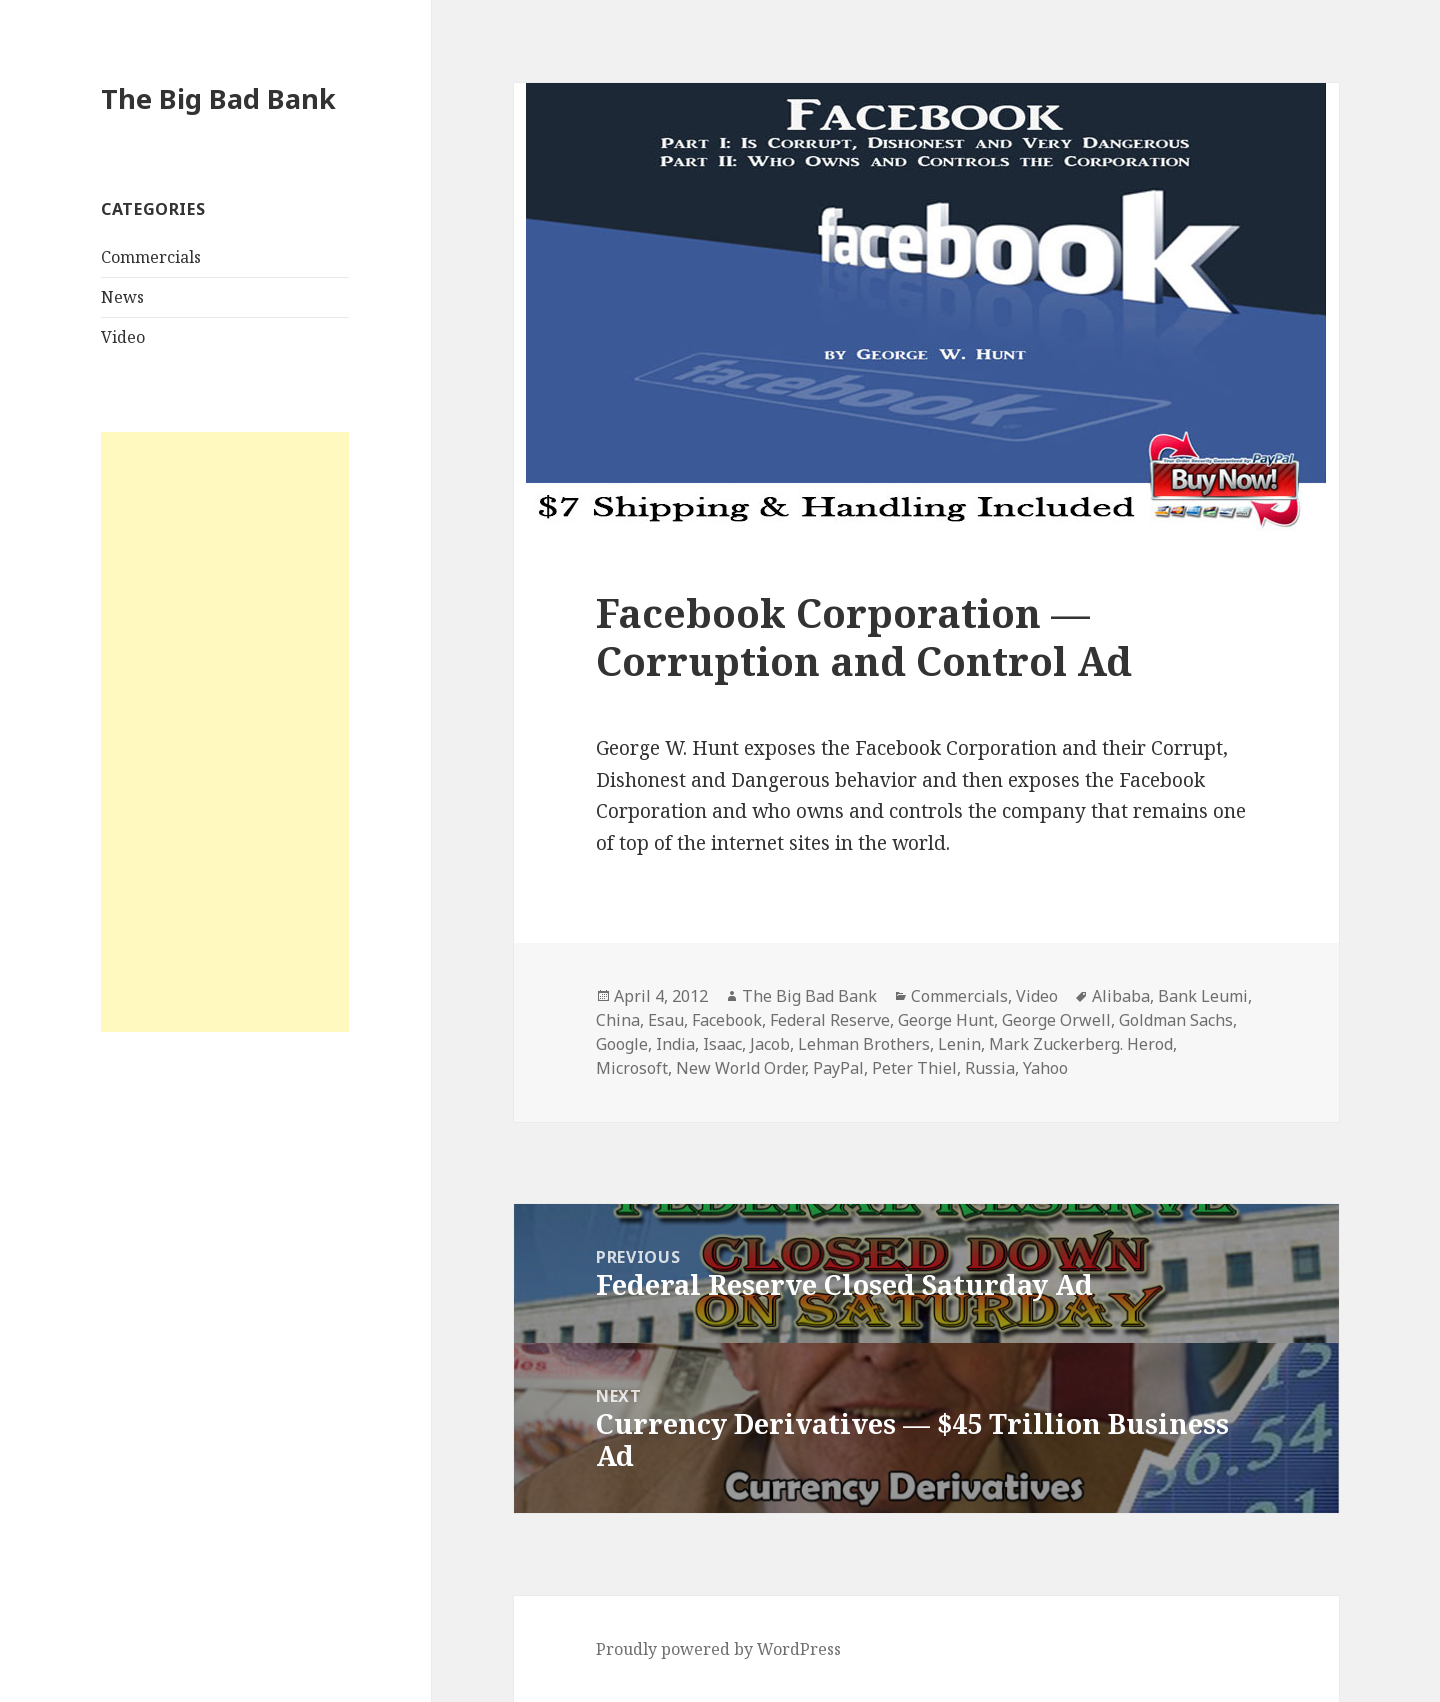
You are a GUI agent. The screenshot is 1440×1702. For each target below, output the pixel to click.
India (675, 1044)
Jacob (770, 1044)
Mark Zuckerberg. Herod (1081, 1044)
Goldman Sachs (1176, 1020)
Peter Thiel (914, 1068)
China (618, 1020)
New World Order (740, 1068)
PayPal (838, 1068)
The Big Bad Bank (218, 98)
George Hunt (946, 1020)
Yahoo (1045, 1068)
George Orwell (1056, 1020)
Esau (666, 1020)
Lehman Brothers (864, 1044)
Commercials (151, 257)
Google (622, 1044)
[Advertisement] (225, 732)
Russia (990, 1068)
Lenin (959, 1044)
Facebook (727, 1020)
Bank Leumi (1203, 996)
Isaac (722, 1044)
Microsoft (632, 1068)
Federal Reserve (830, 1020)
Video (123, 337)
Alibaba (1121, 996)
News (122, 297)
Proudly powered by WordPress (718, 1649)
